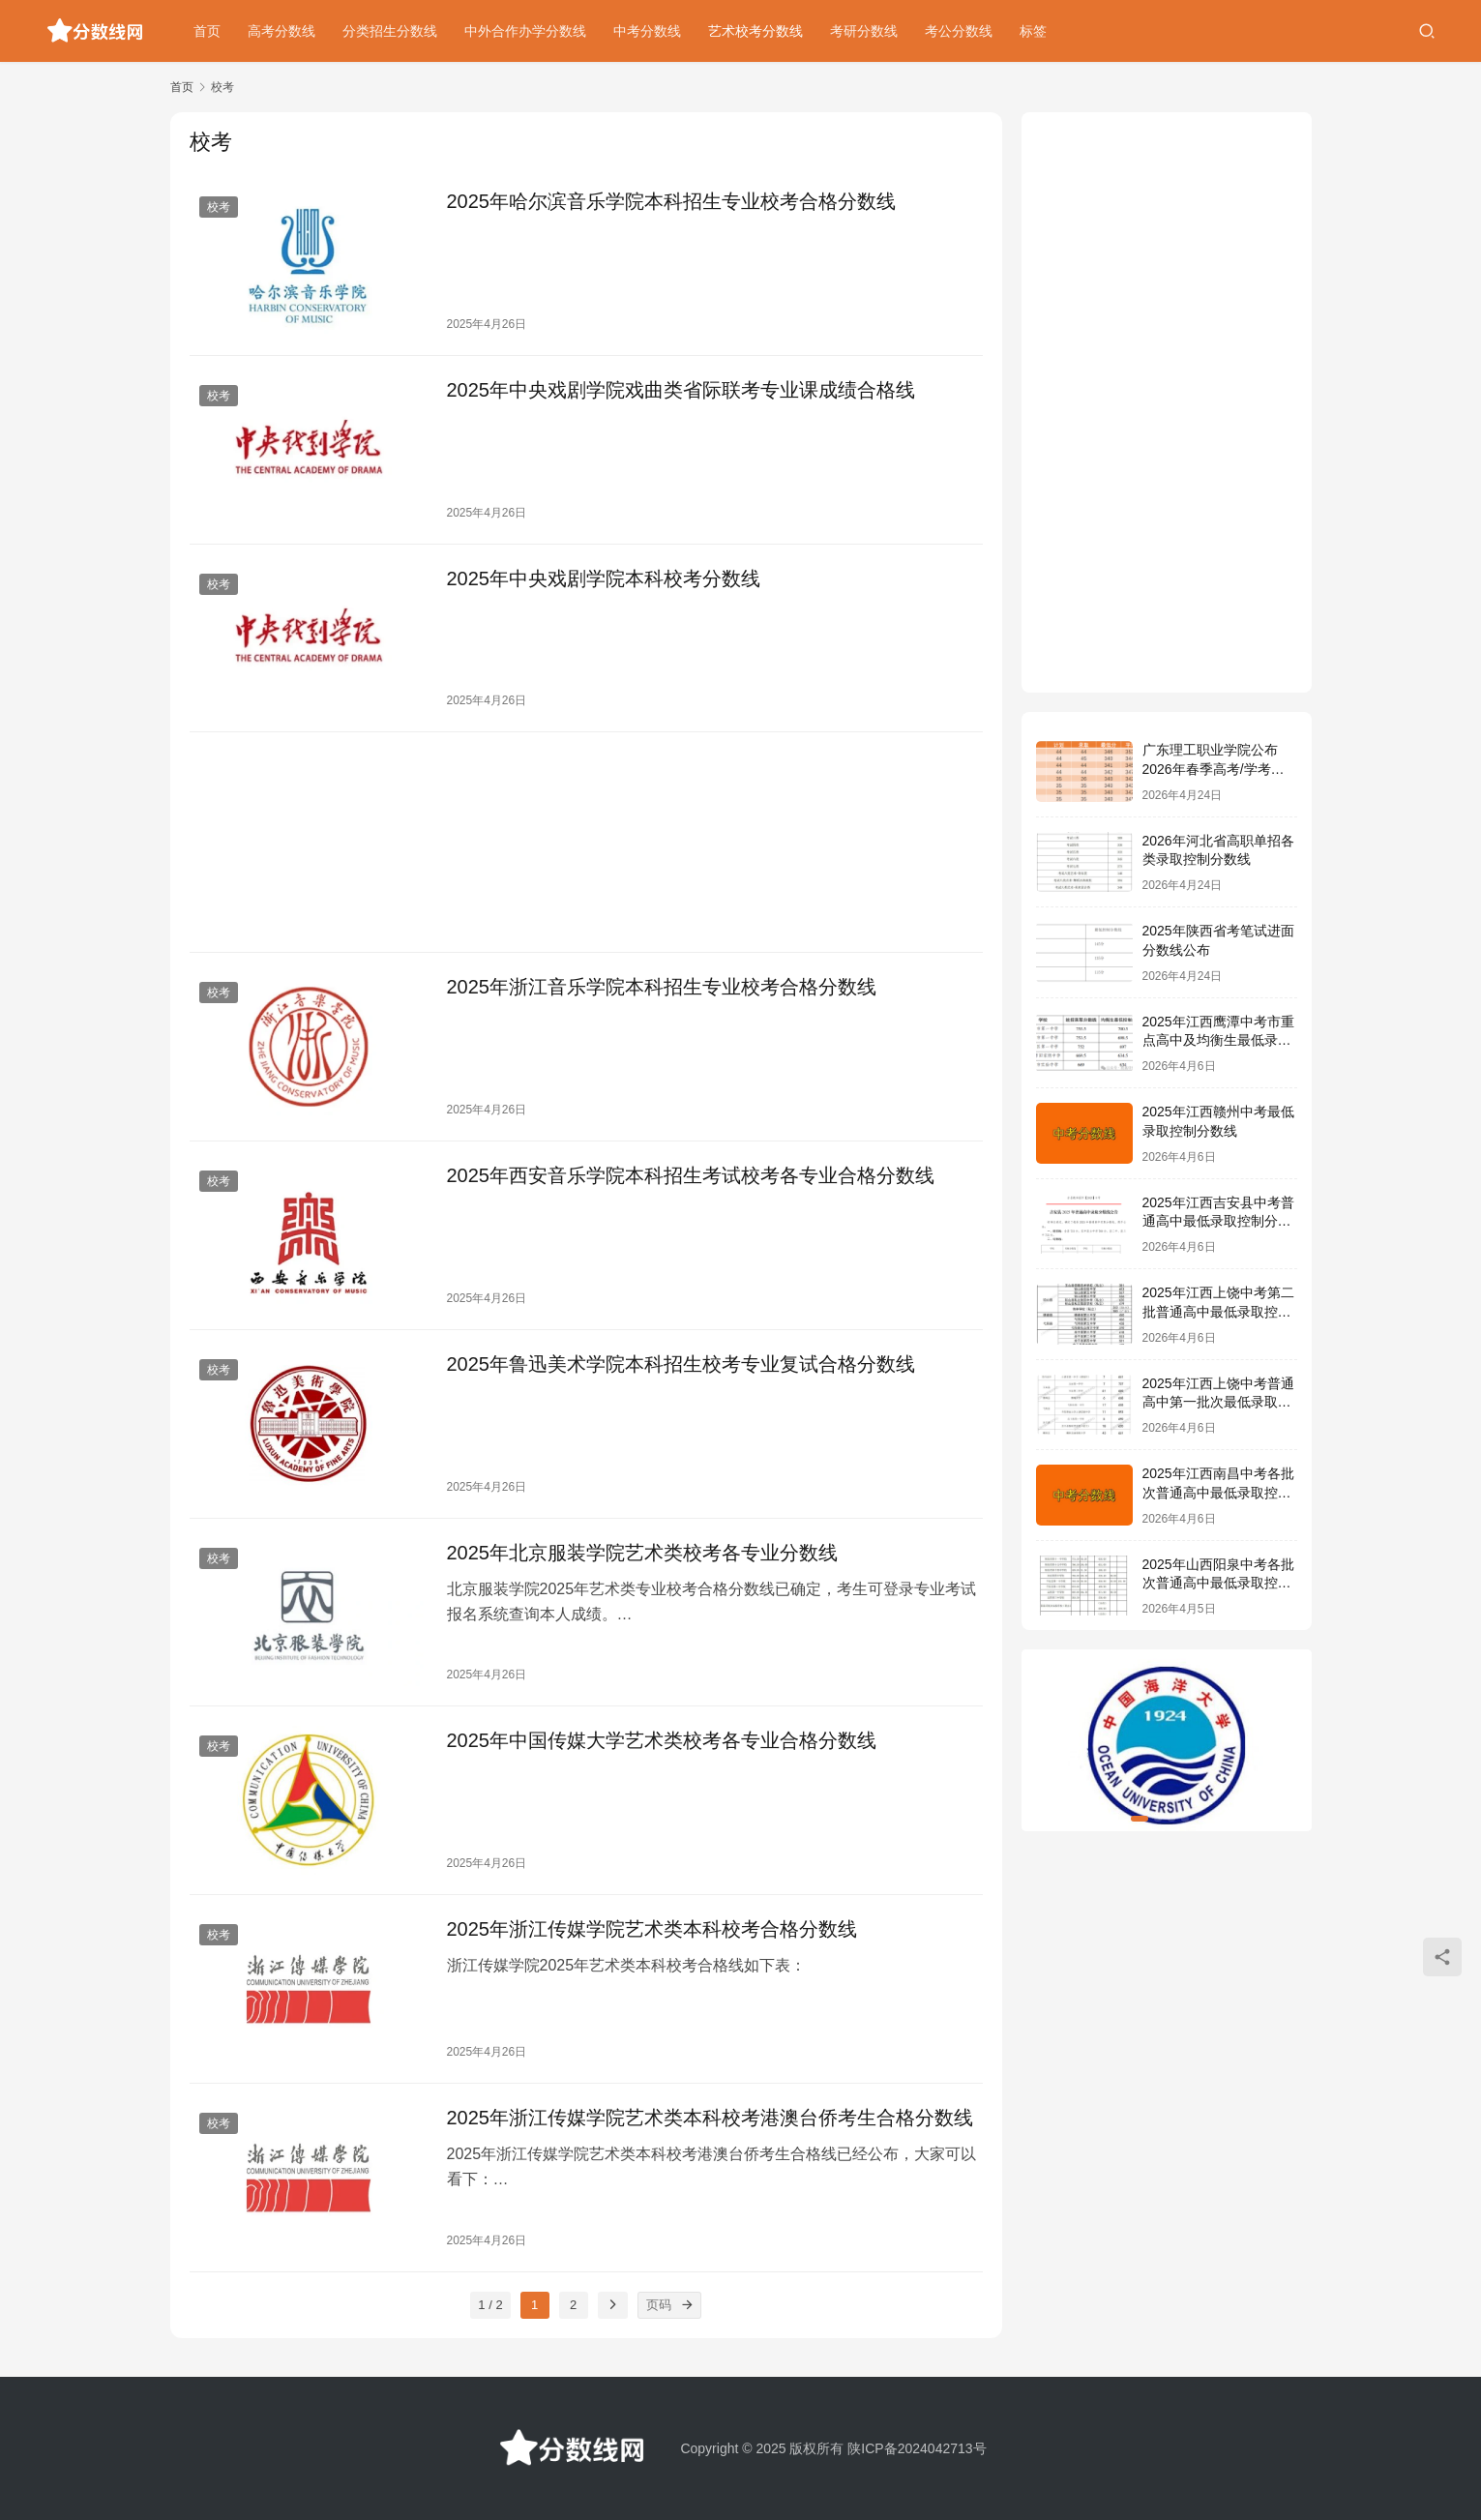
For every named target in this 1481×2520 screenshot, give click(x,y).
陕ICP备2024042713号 (916, 2448)
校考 (218, 207)
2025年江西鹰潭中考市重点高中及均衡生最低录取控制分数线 (1218, 1040)
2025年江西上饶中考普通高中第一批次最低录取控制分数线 (1218, 1402)
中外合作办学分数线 (525, 31)
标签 (1033, 31)
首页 (207, 31)
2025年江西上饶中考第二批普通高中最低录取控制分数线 (1218, 1311)
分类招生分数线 (389, 31)
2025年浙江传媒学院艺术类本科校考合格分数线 (652, 1929)
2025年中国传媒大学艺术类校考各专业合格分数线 (662, 1740)
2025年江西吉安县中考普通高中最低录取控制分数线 (1218, 1221)
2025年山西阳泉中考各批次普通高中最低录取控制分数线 (1218, 1583)
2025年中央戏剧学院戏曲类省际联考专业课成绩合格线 (681, 389)
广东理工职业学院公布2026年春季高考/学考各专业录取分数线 (1213, 768)
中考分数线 (647, 31)
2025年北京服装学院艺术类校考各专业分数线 (643, 1552)
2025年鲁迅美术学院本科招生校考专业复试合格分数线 (681, 1364)
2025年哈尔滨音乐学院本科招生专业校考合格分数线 (672, 201)
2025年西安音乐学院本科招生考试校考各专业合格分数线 (691, 1175)
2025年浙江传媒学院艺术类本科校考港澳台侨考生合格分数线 (710, 2117)
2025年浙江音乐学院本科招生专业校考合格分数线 (662, 986)
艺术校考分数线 (755, 31)
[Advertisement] (586, 842)
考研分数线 (864, 31)
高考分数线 (281, 31)
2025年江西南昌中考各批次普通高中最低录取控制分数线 (1218, 1492)
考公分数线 (958, 31)
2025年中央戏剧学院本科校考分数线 (604, 578)
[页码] (687, 2305)
